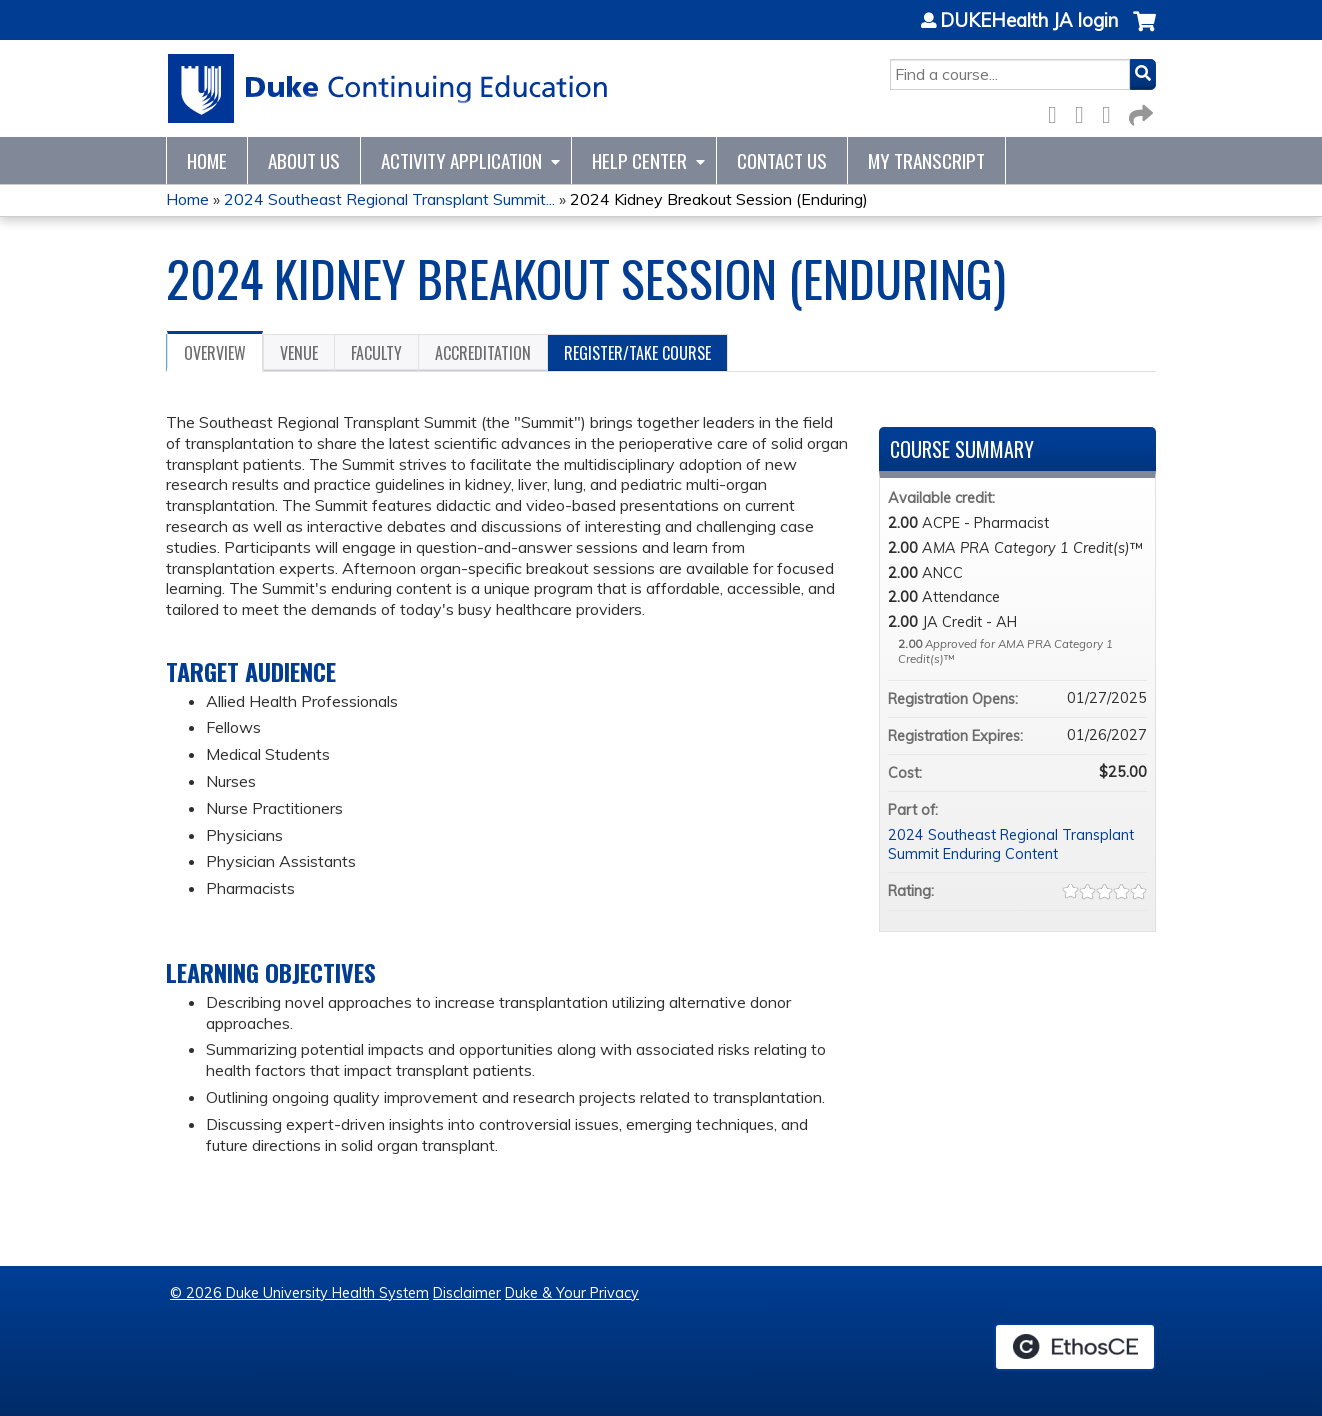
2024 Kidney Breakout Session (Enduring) (719, 199)
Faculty (376, 353)
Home (207, 160)
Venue (299, 353)
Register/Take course (637, 353)
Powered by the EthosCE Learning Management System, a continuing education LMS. (1075, 1347)
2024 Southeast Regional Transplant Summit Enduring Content (1011, 844)
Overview (215, 353)
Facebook (1058, 111)
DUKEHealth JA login (1029, 21)
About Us (304, 160)
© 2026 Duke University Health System (299, 1293)
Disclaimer (467, 1293)
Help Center (639, 160)
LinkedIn (1112, 111)
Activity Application (461, 160)
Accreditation (483, 353)
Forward (1139, 111)
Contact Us (782, 160)
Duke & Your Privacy (572, 1293)
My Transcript (926, 160)
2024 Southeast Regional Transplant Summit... (389, 199)
